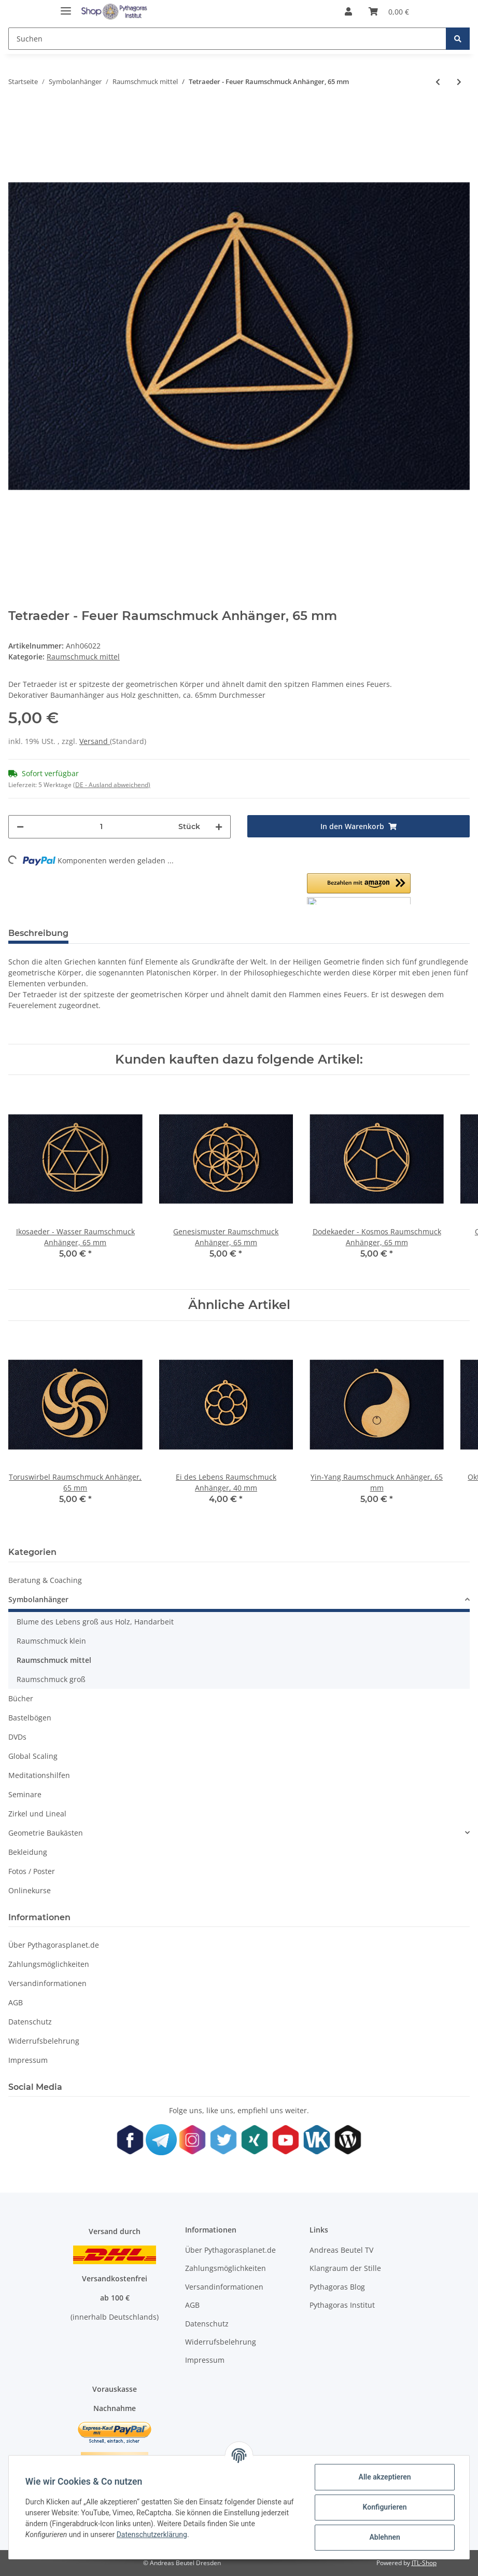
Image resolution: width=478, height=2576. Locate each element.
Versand (94, 741)
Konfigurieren (384, 2507)
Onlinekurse (29, 1890)
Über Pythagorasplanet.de (53, 1945)
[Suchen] (227, 38)
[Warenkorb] (388, 11)
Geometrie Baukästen (45, 1833)
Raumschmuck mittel (83, 657)
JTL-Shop (424, 2562)
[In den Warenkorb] (358, 826)
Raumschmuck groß (51, 1679)
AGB (15, 2002)
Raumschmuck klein (51, 1641)
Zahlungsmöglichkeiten (48, 1964)
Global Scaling (33, 1756)
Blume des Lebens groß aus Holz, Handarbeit (95, 1622)
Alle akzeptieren (384, 2477)
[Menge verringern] (20, 827)
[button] (348, 11)
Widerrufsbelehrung (43, 2041)
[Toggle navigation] (66, 6)
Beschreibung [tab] (38, 933)
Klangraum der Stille (345, 2268)
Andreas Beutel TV (341, 2250)
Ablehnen (384, 2537)
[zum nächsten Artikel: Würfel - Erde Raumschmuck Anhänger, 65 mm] (459, 82)
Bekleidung (27, 1852)
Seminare (24, 1794)
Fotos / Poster (31, 1871)
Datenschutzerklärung (152, 2534)
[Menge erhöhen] (218, 827)
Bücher (20, 1698)
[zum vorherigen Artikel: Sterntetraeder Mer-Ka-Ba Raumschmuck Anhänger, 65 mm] (437, 82)
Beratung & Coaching (45, 1580)
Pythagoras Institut (342, 2305)
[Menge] (101, 827)
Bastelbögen (29, 1718)
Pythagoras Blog (337, 2287)
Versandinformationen (47, 1983)
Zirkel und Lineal (37, 1814)
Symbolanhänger (38, 1599)
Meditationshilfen (39, 1775)
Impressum (28, 2060)
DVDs (17, 1737)
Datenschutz (30, 2022)
